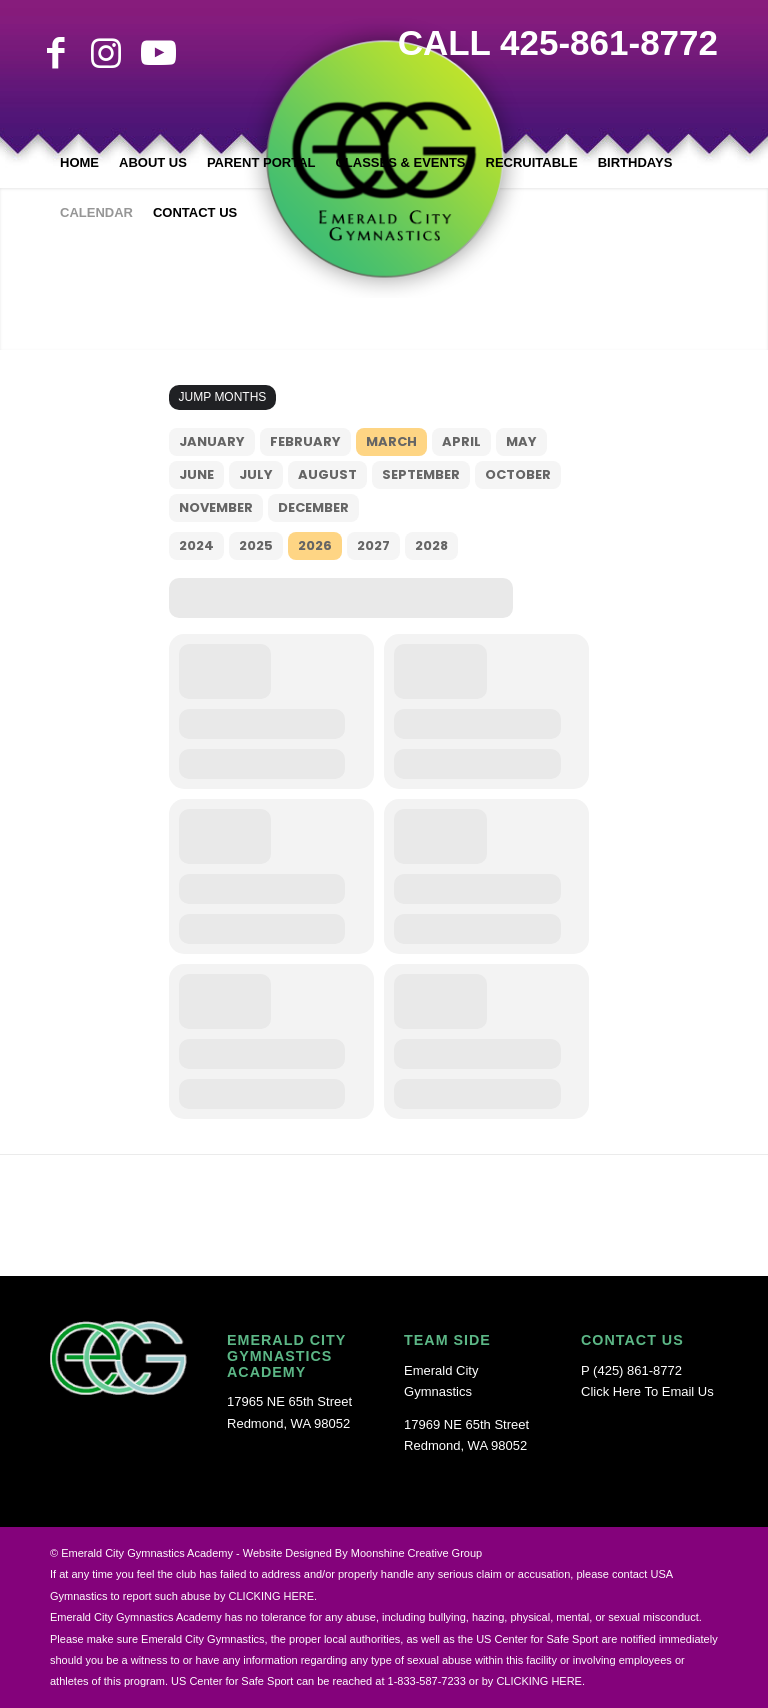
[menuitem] (79, 163)
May (521, 441)
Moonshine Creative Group (416, 1553)
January (212, 441)
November (216, 507)
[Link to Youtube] (156, 53)
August (327, 474)
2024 (196, 545)
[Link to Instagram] (106, 53)
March (391, 441)
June (196, 474)
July (256, 474)
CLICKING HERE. (540, 1681)
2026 (315, 545)
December (313, 507)
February (305, 441)
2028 (431, 545)
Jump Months (223, 397)
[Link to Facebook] (56, 53)
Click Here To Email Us (647, 1391)
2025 (256, 545)
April (461, 441)
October (518, 474)
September (421, 474)
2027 (373, 545)
